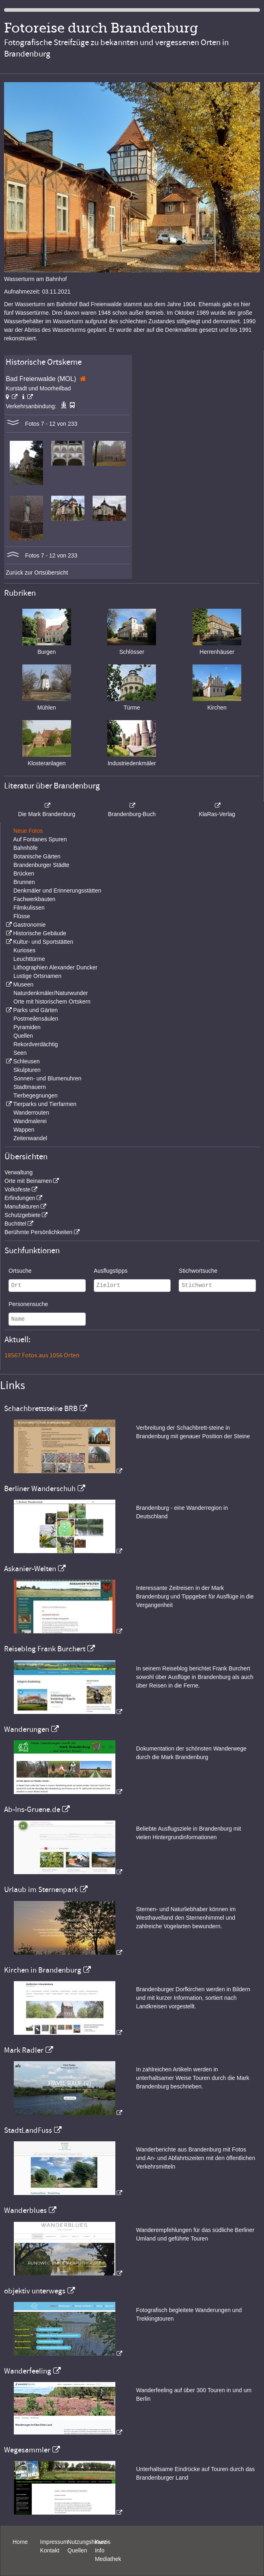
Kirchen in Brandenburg (42, 1970)
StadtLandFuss (28, 2130)
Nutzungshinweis (88, 2542)
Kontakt (49, 2550)
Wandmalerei (30, 1121)
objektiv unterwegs (34, 2291)
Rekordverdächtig (35, 1044)
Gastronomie (29, 924)
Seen (20, 1053)
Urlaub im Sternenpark (41, 1889)
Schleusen (26, 1061)
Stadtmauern (29, 1087)
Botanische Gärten (37, 856)
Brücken (23, 873)
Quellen (23, 1035)
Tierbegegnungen (35, 1095)
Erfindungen (19, 1198)
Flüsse (21, 916)
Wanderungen (26, 1729)
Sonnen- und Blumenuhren (47, 1078)
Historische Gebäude (39, 933)
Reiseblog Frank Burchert (44, 1649)
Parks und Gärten (35, 1010)
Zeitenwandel (30, 1138)
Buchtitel (15, 1223)
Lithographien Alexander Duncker (55, 967)
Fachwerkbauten (34, 899)
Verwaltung (18, 1172)
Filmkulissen (29, 907)
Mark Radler (23, 2050)
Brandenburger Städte (41, 865)
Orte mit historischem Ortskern (52, 1001)
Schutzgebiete (22, 1215)
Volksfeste (17, 1189)
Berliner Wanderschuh (40, 1489)
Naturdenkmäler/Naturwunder (50, 993)
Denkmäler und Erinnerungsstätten (57, 890)
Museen (23, 984)
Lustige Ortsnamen (37, 976)
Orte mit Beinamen (28, 1181)
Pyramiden (27, 1027)
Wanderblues (25, 2210)
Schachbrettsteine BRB (41, 1408)
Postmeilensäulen (35, 1018)
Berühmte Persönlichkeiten (38, 1232)
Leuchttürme (29, 959)
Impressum (54, 2542)
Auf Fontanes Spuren (40, 839)
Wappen (24, 1129)
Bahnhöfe (25, 848)
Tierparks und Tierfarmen (44, 1104)
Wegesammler (27, 2450)
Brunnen (24, 882)
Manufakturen (21, 1206)
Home (20, 2542)
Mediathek (108, 2559)
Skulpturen (27, 1070)
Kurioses (24, 950)
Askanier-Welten (30, 1569)
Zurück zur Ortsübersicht (37, 572)
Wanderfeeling (27, 2371)
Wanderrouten (31, 1112)
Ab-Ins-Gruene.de (32, 1809)
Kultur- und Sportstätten (43, 942)
